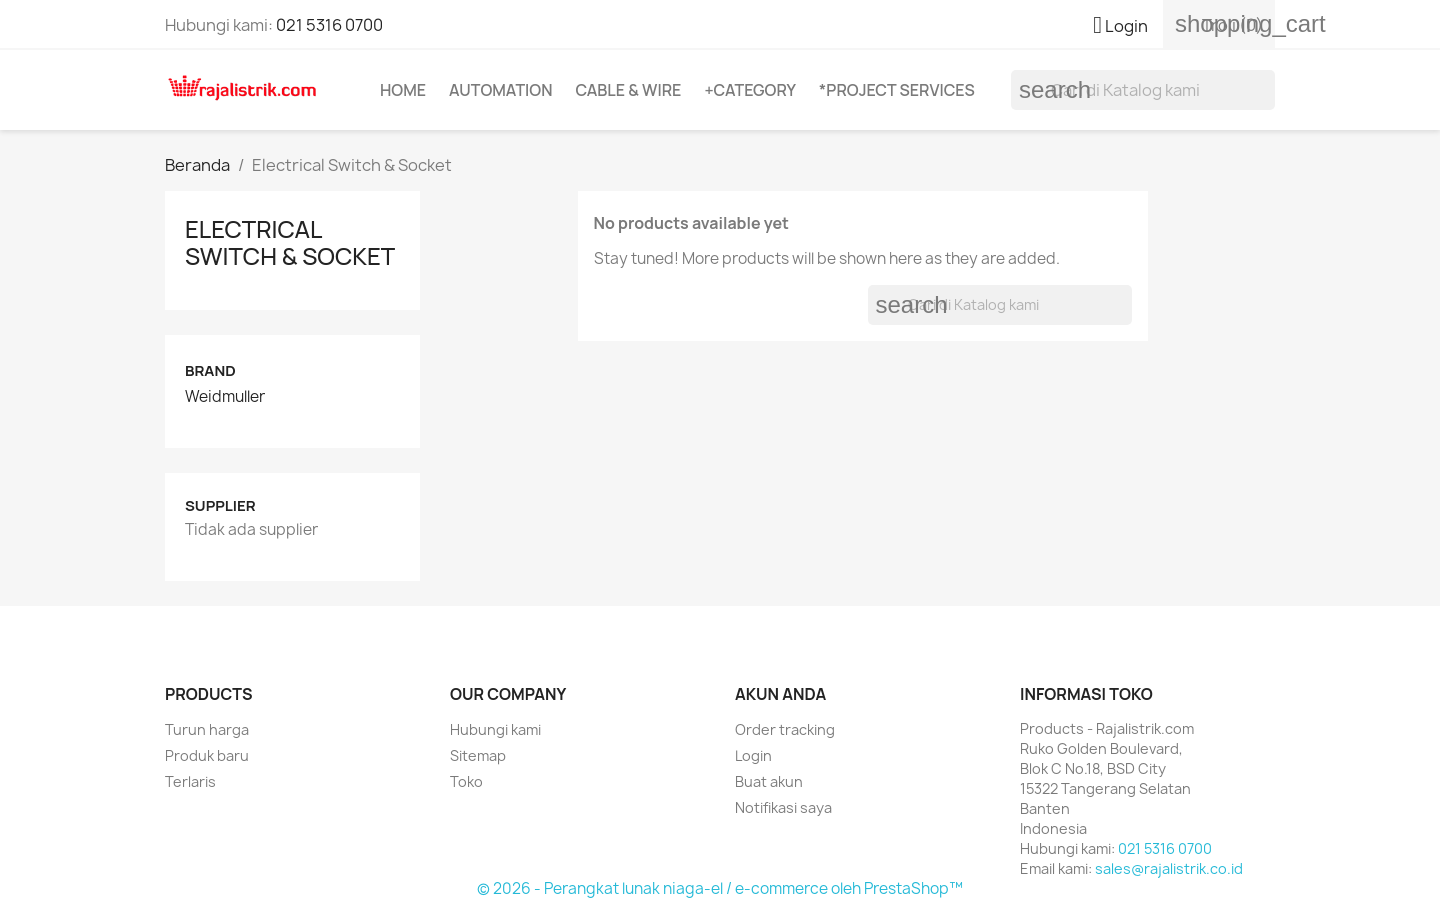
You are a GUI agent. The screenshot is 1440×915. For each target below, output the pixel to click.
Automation (500, 90)
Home (403, 90)
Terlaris (190, 781)
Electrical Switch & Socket (290, 241)
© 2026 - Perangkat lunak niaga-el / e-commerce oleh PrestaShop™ (720, 888)
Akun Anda (780, 694)
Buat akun (769, 781)
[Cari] (1143, 90)
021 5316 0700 (329, 25)
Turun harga (207, 729)
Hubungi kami (495, 729)
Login (753, 755)
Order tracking (785, 729)
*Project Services (897, 90)
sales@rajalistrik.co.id (1169, 868)
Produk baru (207, 755)
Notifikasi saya (783, 807)
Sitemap (478, 755)
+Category (750, 90)
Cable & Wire (628, 90)
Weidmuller (225, 397)
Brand (210, 370)
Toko (466, 781)
